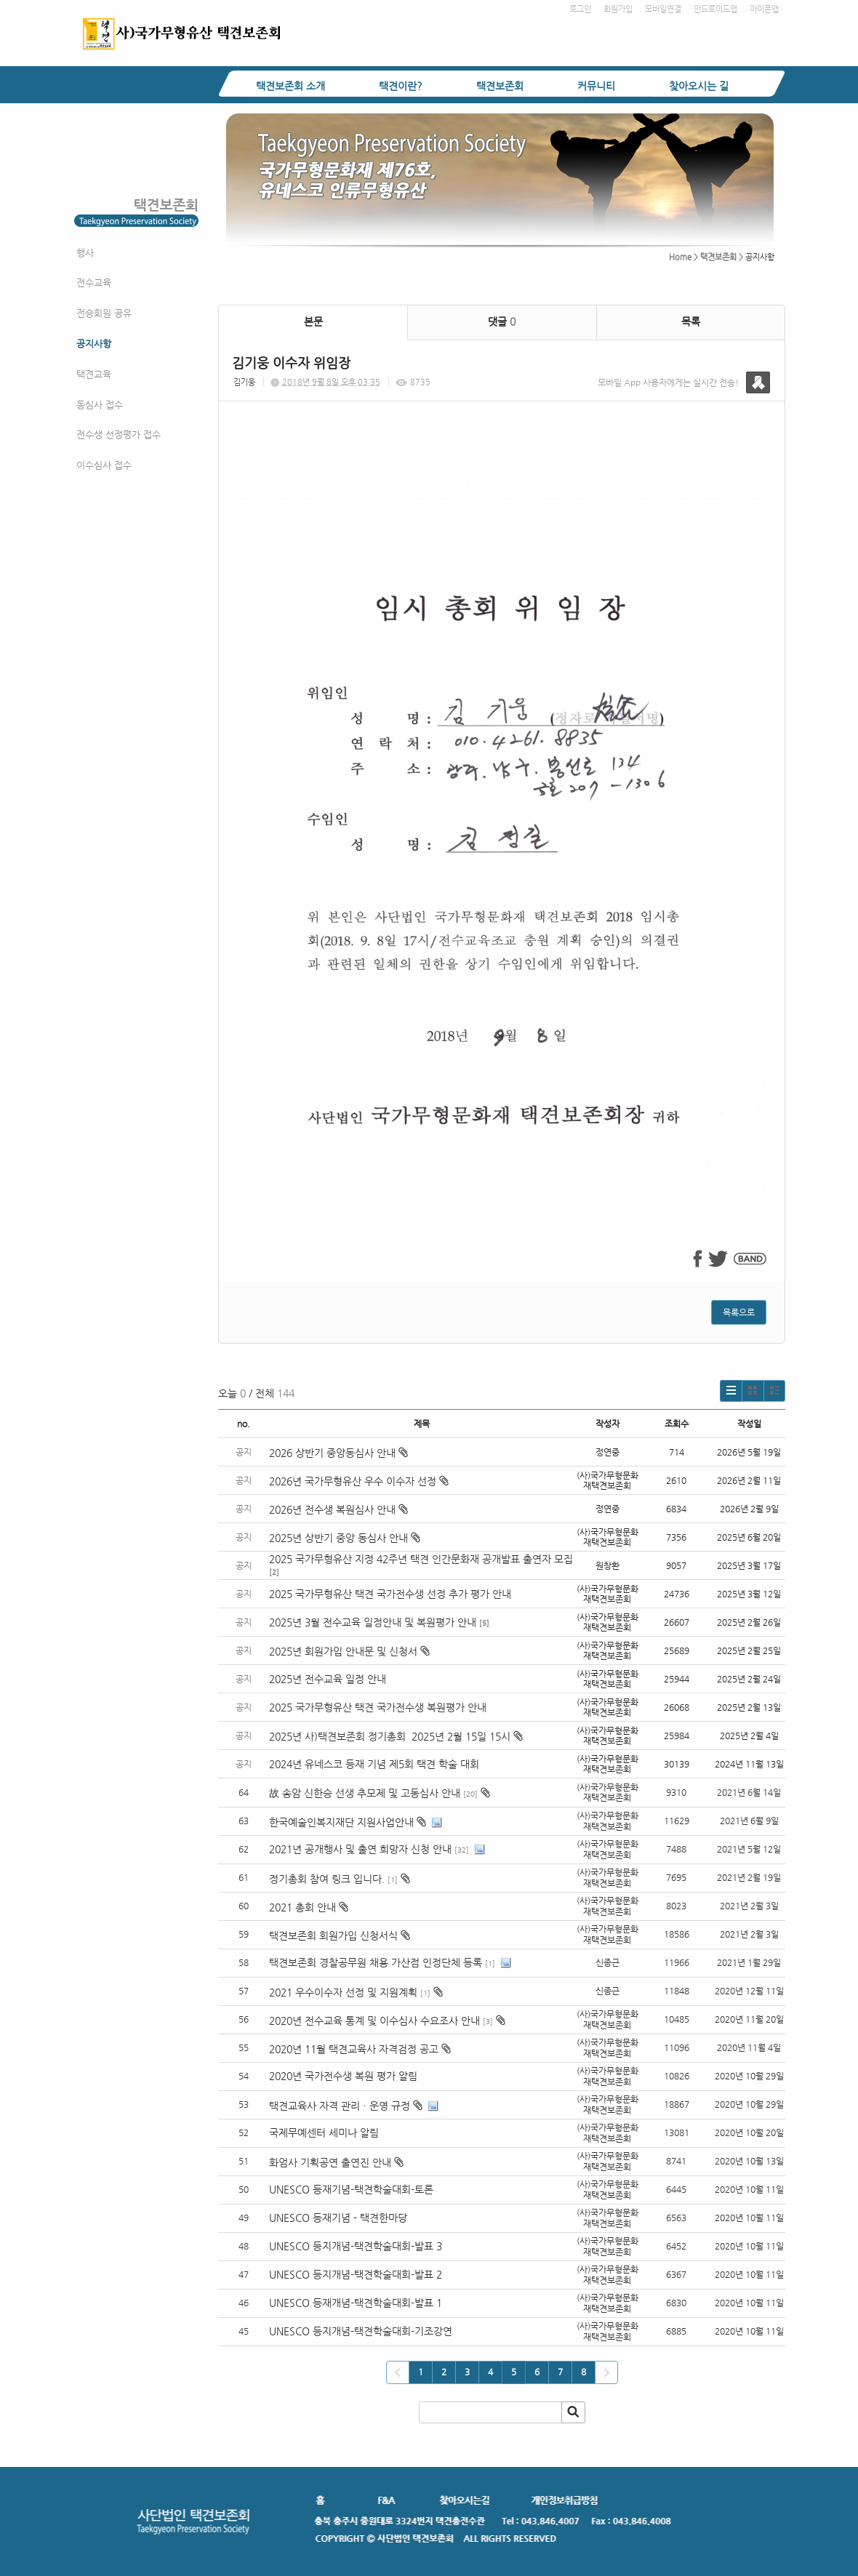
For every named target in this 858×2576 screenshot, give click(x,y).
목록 (690, 321)
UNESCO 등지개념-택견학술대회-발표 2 (355, 2274)
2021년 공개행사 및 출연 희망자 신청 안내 (360, 1849)
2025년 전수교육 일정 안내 (329, 1679)
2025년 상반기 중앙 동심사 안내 (344, 1538)
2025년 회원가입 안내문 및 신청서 (349, 1651)
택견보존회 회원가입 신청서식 (333, 1935)
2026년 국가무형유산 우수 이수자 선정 (359, 1481)
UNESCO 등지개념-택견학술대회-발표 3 (355, 2246)
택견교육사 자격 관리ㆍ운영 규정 (339, 2105)
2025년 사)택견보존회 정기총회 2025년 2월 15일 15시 (396, 1736)
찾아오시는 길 (699, 86)
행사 (85, 252)
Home (680, 257)
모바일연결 (663, 9)
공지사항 (93, 343)
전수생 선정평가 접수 (118, 434)
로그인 (580, 9)
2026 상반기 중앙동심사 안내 (338, 1452)
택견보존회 (500, 86)
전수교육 (93, 282)
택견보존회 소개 (290, 86)
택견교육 (93, 374)
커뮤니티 (596, 86)
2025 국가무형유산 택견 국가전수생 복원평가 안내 (377, 1707)
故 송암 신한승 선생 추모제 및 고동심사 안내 (364, 1793)
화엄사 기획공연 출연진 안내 (330, 2162)
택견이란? (400, 86)
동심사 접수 (99, 404)
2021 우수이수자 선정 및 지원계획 (343, 1992)
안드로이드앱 (715, 9)
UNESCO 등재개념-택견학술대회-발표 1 (355, 2302)
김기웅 (244, 382)
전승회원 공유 (104, 313)
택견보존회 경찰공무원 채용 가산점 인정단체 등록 (375, 1962)
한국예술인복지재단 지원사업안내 (341, 1822)
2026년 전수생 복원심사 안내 (338, 1509)
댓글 (502, 321)
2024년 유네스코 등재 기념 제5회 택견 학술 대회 (374, 1764)
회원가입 (618, 9)
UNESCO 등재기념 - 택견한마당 (338, 2217)
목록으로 (739, 1312)
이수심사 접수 (104, 465)
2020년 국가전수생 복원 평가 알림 (344, 2076)
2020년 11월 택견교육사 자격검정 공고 (353, 2049)
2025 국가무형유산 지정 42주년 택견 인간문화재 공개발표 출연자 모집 (421, 1559)
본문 (313, 321)
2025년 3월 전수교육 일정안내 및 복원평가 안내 (372, 1622)
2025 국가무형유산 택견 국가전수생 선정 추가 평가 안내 (390, 1594)
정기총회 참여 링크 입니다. (327, 1879)
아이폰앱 (764, 9)
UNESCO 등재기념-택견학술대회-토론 (351, 2189)
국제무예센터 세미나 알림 (324, 2132)
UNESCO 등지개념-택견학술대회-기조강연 (360, 2331)
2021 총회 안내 (302, 1907)
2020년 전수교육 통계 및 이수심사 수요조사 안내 (374, 2020)
